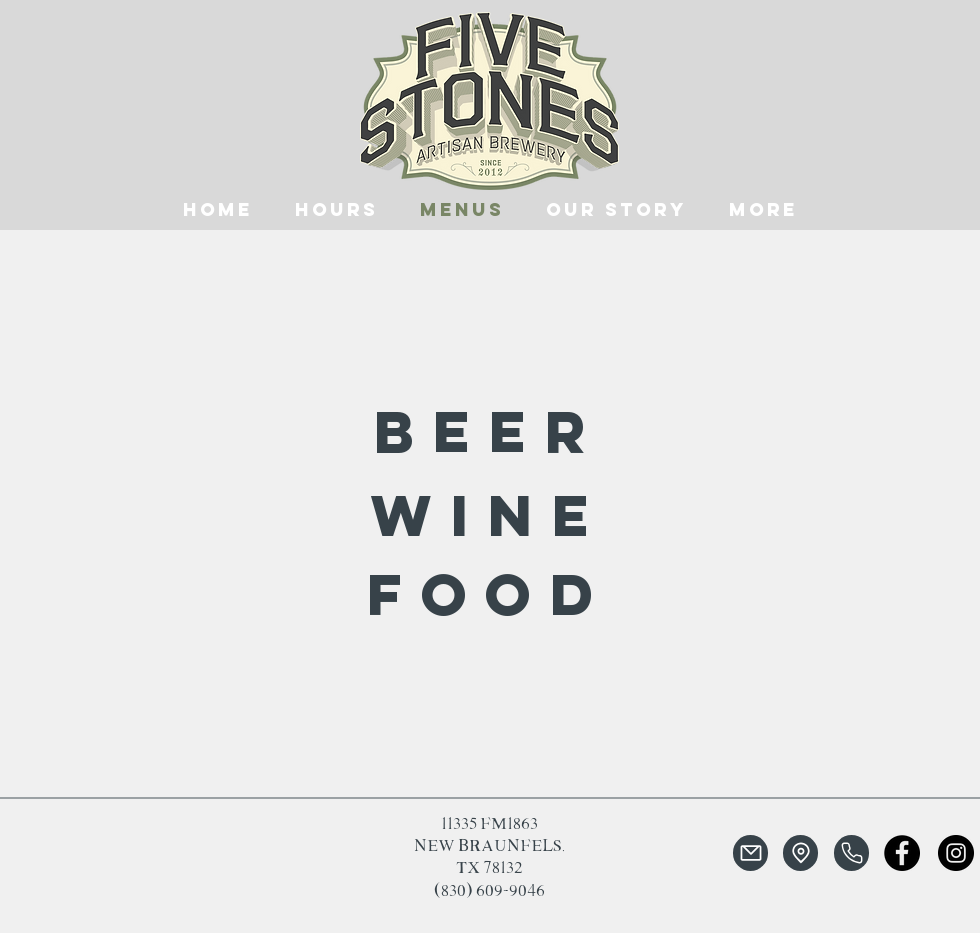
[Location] (800, 853)
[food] (489, 593)
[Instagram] (956, 853)
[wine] (489, 514)
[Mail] (750, 853)
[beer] (489, 430)
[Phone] (851, 853)
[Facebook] (902, 853)
